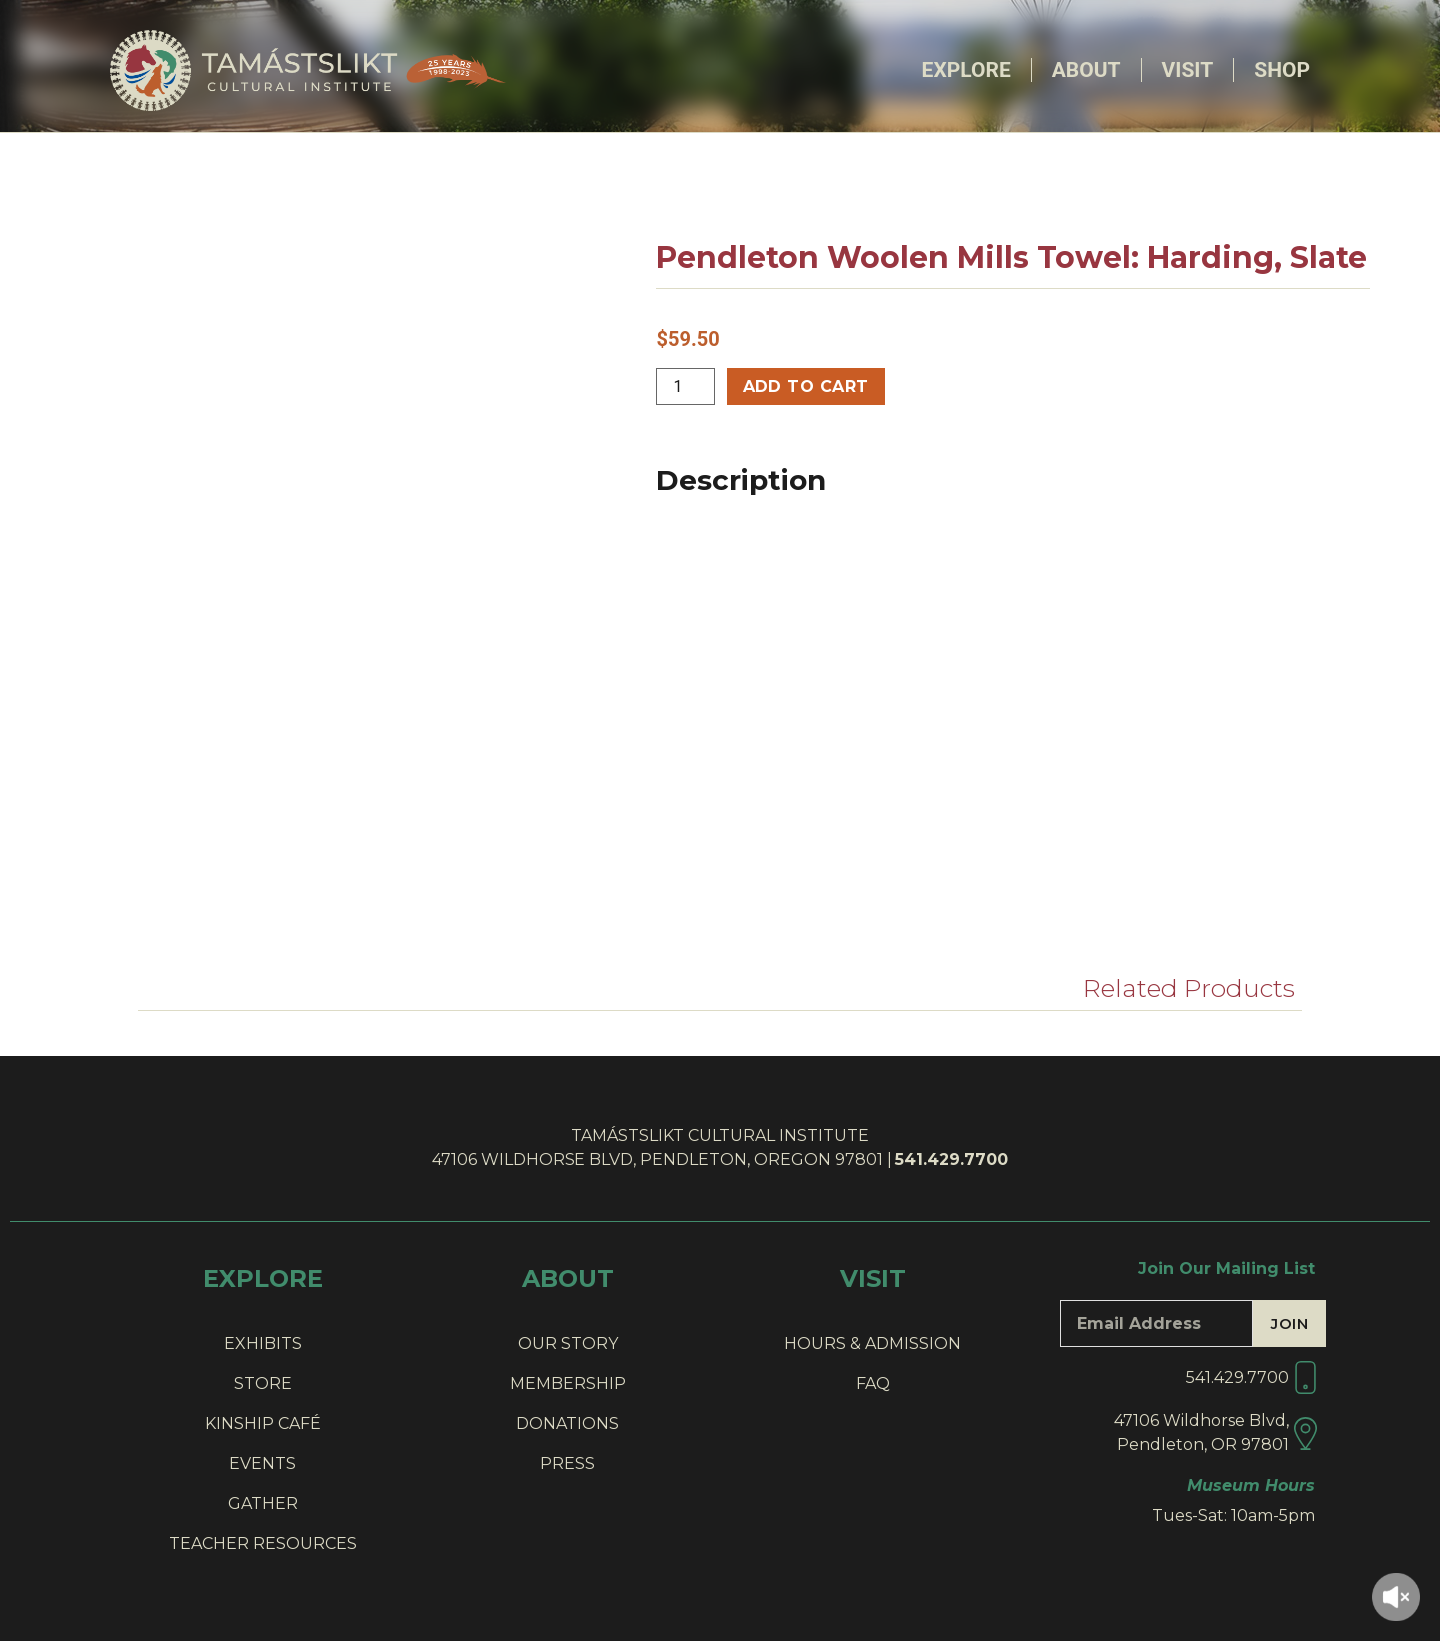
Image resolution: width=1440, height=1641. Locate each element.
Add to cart (806, 386)
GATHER (263, 1503)
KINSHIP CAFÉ (263, 1423)
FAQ (873, 1383)
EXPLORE (263, 1278)
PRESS (567, 1463)
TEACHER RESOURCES (263, 1543)
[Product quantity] (685, 386)
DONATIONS (567, 1423)
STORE (263, 1383)
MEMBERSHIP (568, 1383)
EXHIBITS (263, 1343)
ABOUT (568, 1278)
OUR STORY (568, 1343)
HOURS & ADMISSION (872, 1343)
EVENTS (262, 1463)
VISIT (873, 1278)
